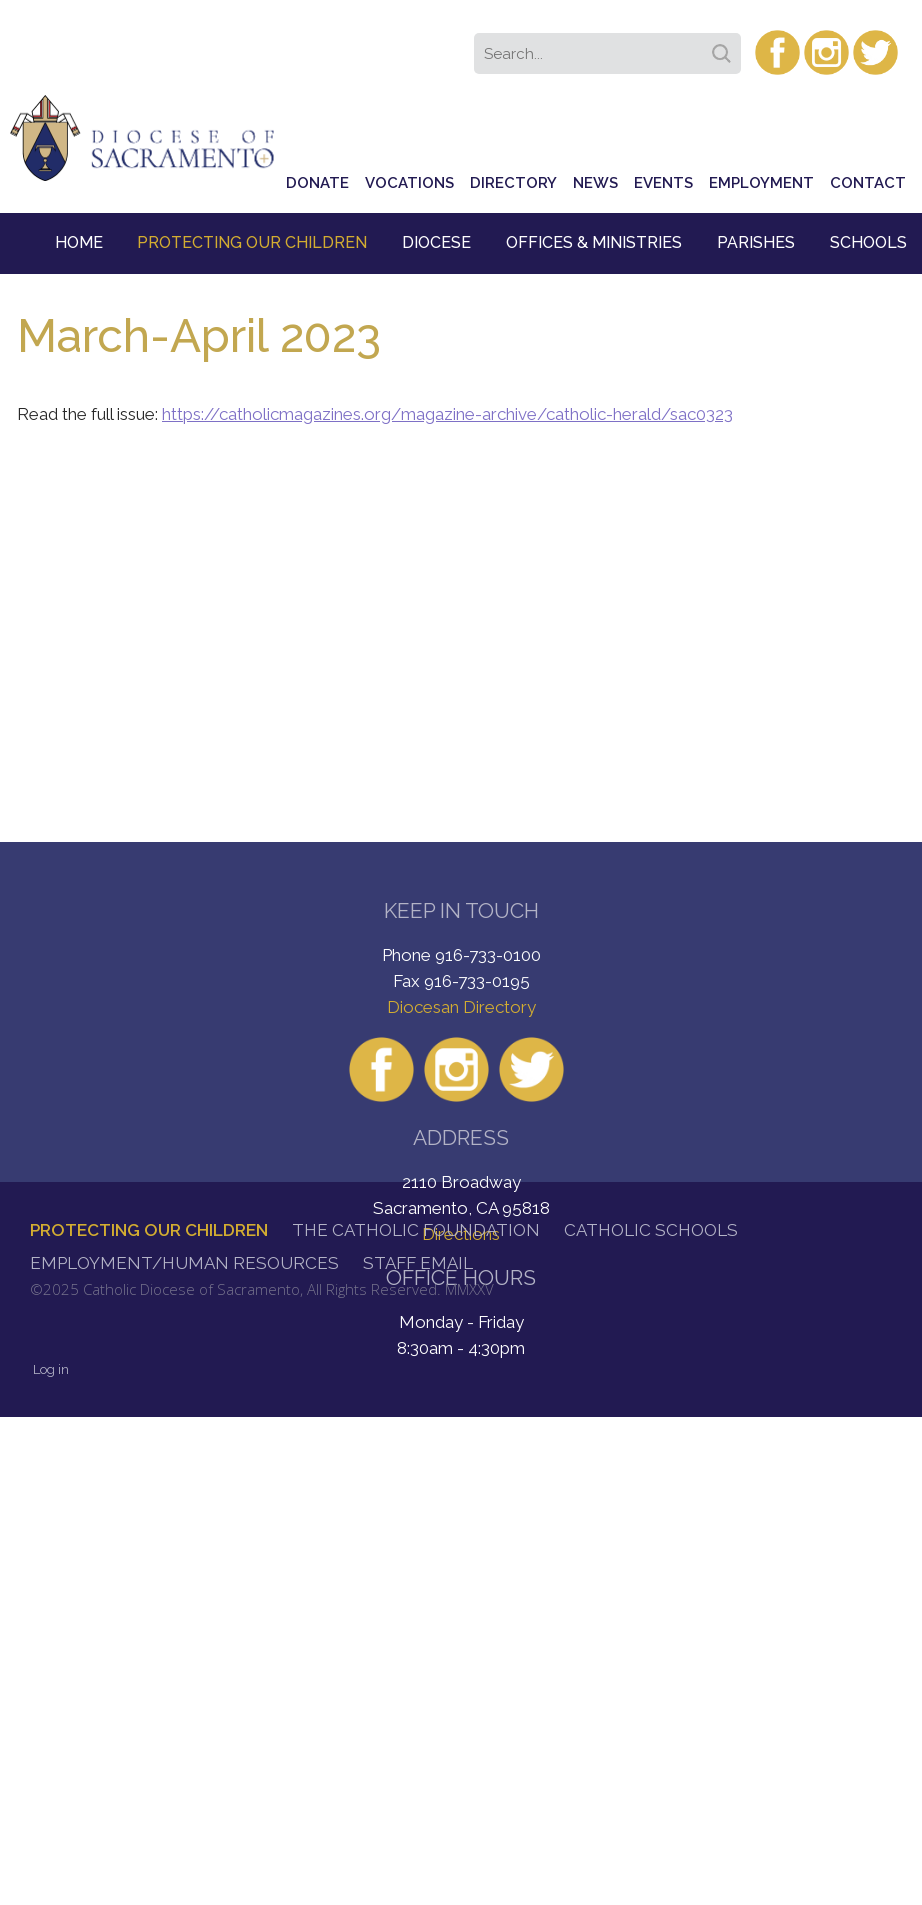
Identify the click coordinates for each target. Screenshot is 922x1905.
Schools (868, 242)
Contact (868, 183)
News (595, 183)
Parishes (756, 242)
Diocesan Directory (461, 1007)
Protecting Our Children (252, 242)
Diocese (436, 242)
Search (725, 47)
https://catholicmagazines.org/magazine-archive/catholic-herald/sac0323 (447, 414)
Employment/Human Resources (184, 1263)
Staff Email (418, 1263)
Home (79, 242)
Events (663, 183)
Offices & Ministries (594, 242)
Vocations (409, 183)
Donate (317, 183)
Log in (51, 1369)
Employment (761, 183)
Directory (513, 183)
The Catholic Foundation (416, 1230)
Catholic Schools (651, 1230)
